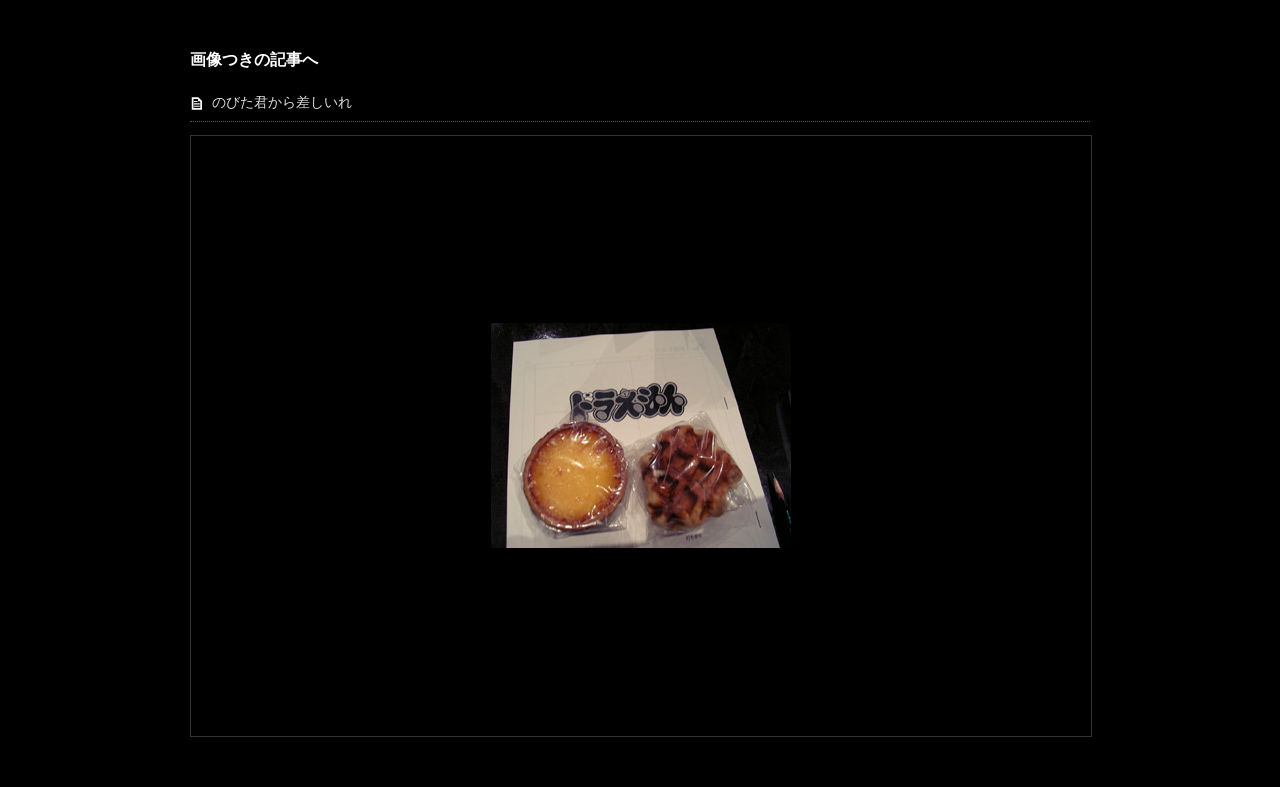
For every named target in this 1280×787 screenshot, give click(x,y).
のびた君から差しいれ (282, 102)
